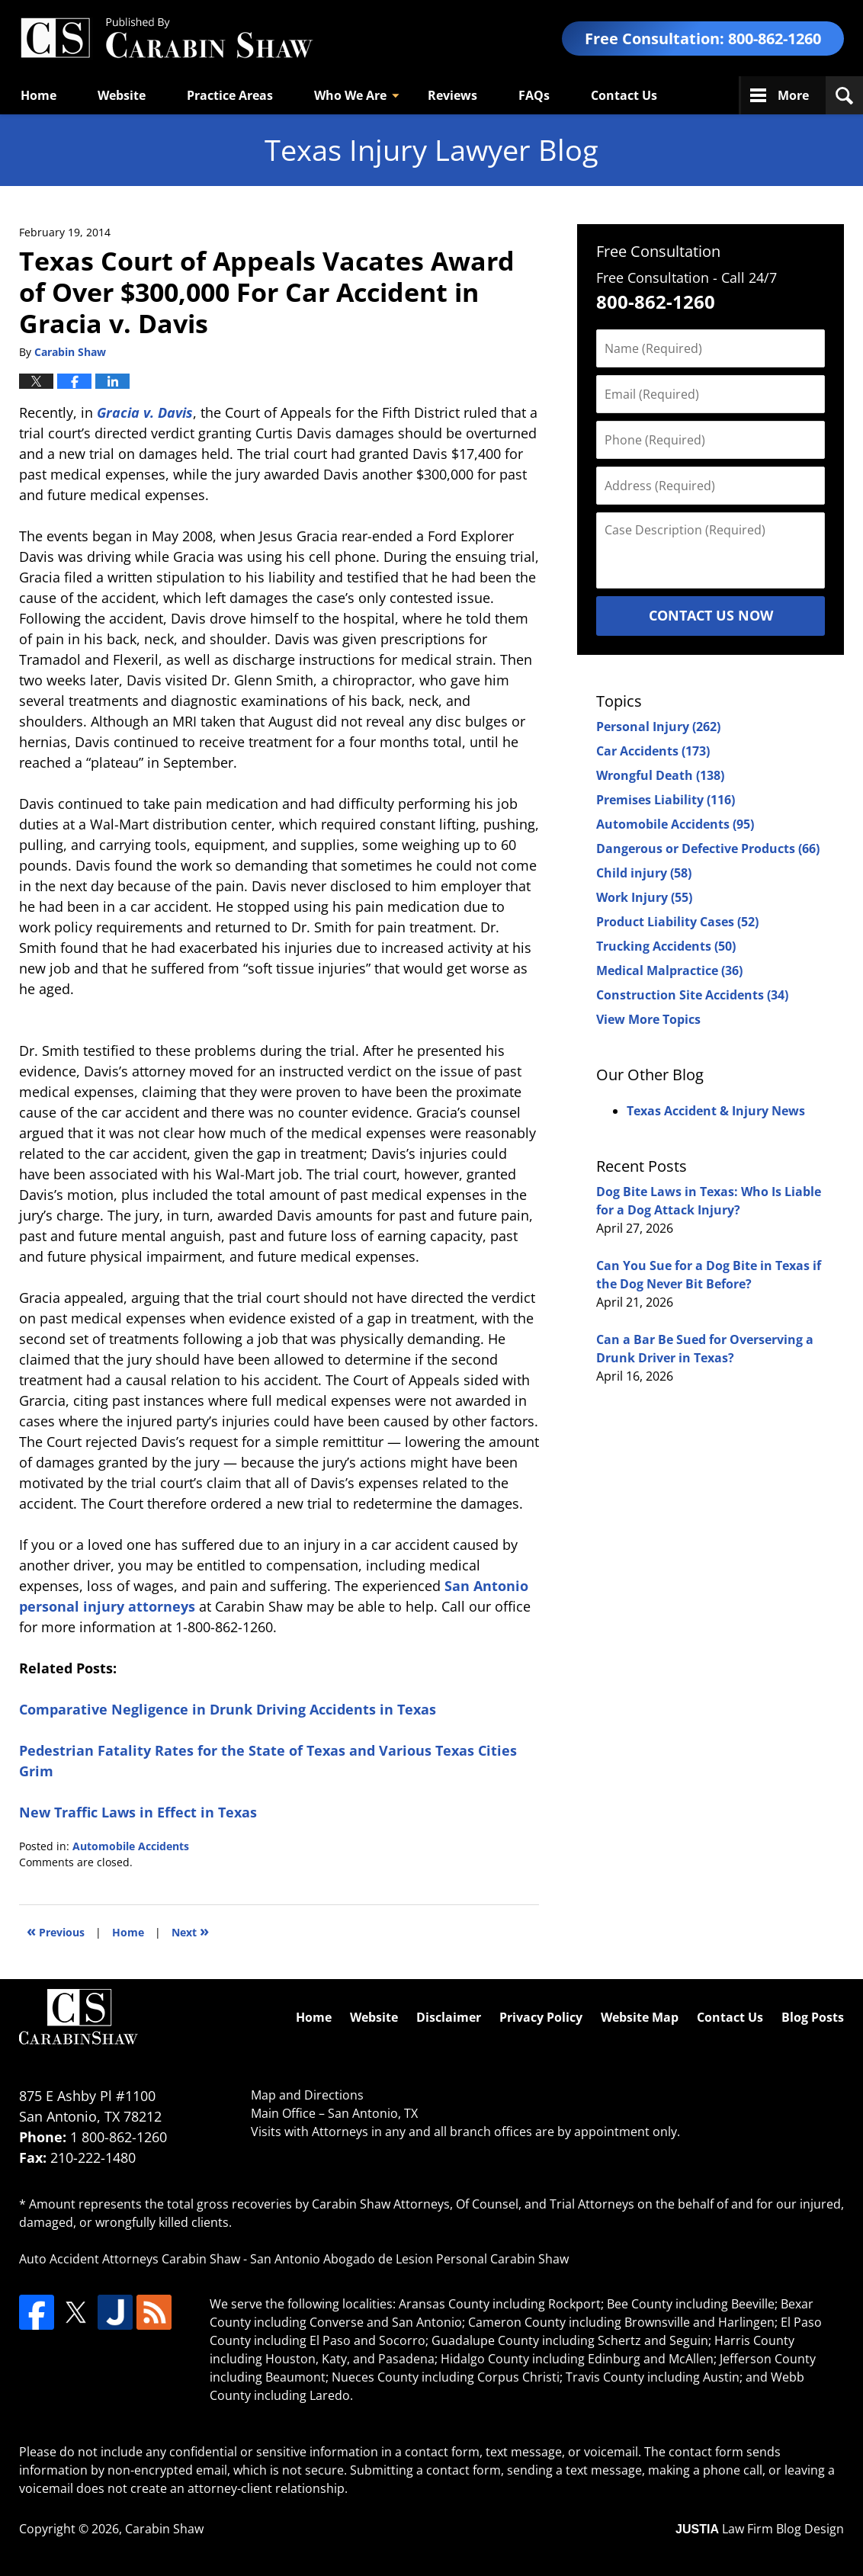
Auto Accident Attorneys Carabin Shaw (129, 2258)
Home (38, 95)
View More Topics (648, 1019)
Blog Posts (812, 2017)
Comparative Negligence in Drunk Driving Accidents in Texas (227, 1709)
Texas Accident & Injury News (716, 1110)
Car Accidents (653, 751)
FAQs (534, 95)
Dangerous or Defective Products (708, 848)
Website (122, 95)
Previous (56, 1930)
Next (190, 1930)
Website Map (640, 2017)
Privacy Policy (540, 2017)
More (793, 95)
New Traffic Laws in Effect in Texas (138, 1812)
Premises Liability (665, 799)
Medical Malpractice (669, 970)
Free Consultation (658, 251)
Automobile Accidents (130, 1846)
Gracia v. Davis (145, 412)
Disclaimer (448, 2017)
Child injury (643, 873)
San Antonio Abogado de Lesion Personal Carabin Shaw (409, 2258)
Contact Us (624, 95)
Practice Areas (230, 95)
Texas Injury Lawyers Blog (166, 38)
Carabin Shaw (164, 2528)
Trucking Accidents (666, 946)
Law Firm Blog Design (759, 2528)
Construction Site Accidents (692, 994)
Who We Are (350, 95)
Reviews (452, 95)
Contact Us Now (711, 615)
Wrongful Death (660, 775)
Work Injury (644, 897)
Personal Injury (658, 726)
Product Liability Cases (677, 921)
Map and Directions (307, 2095)
